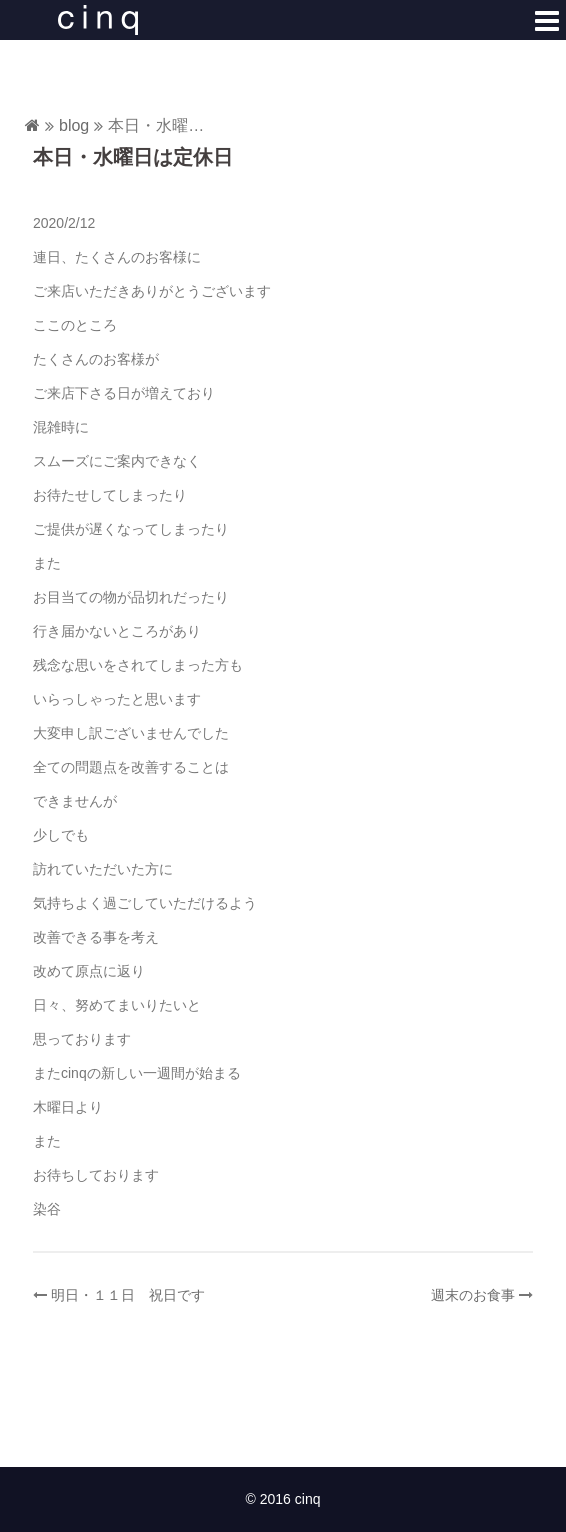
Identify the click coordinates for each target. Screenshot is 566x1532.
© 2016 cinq (283, 1499)
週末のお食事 (473, 1295)
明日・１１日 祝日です (128, 1295)
